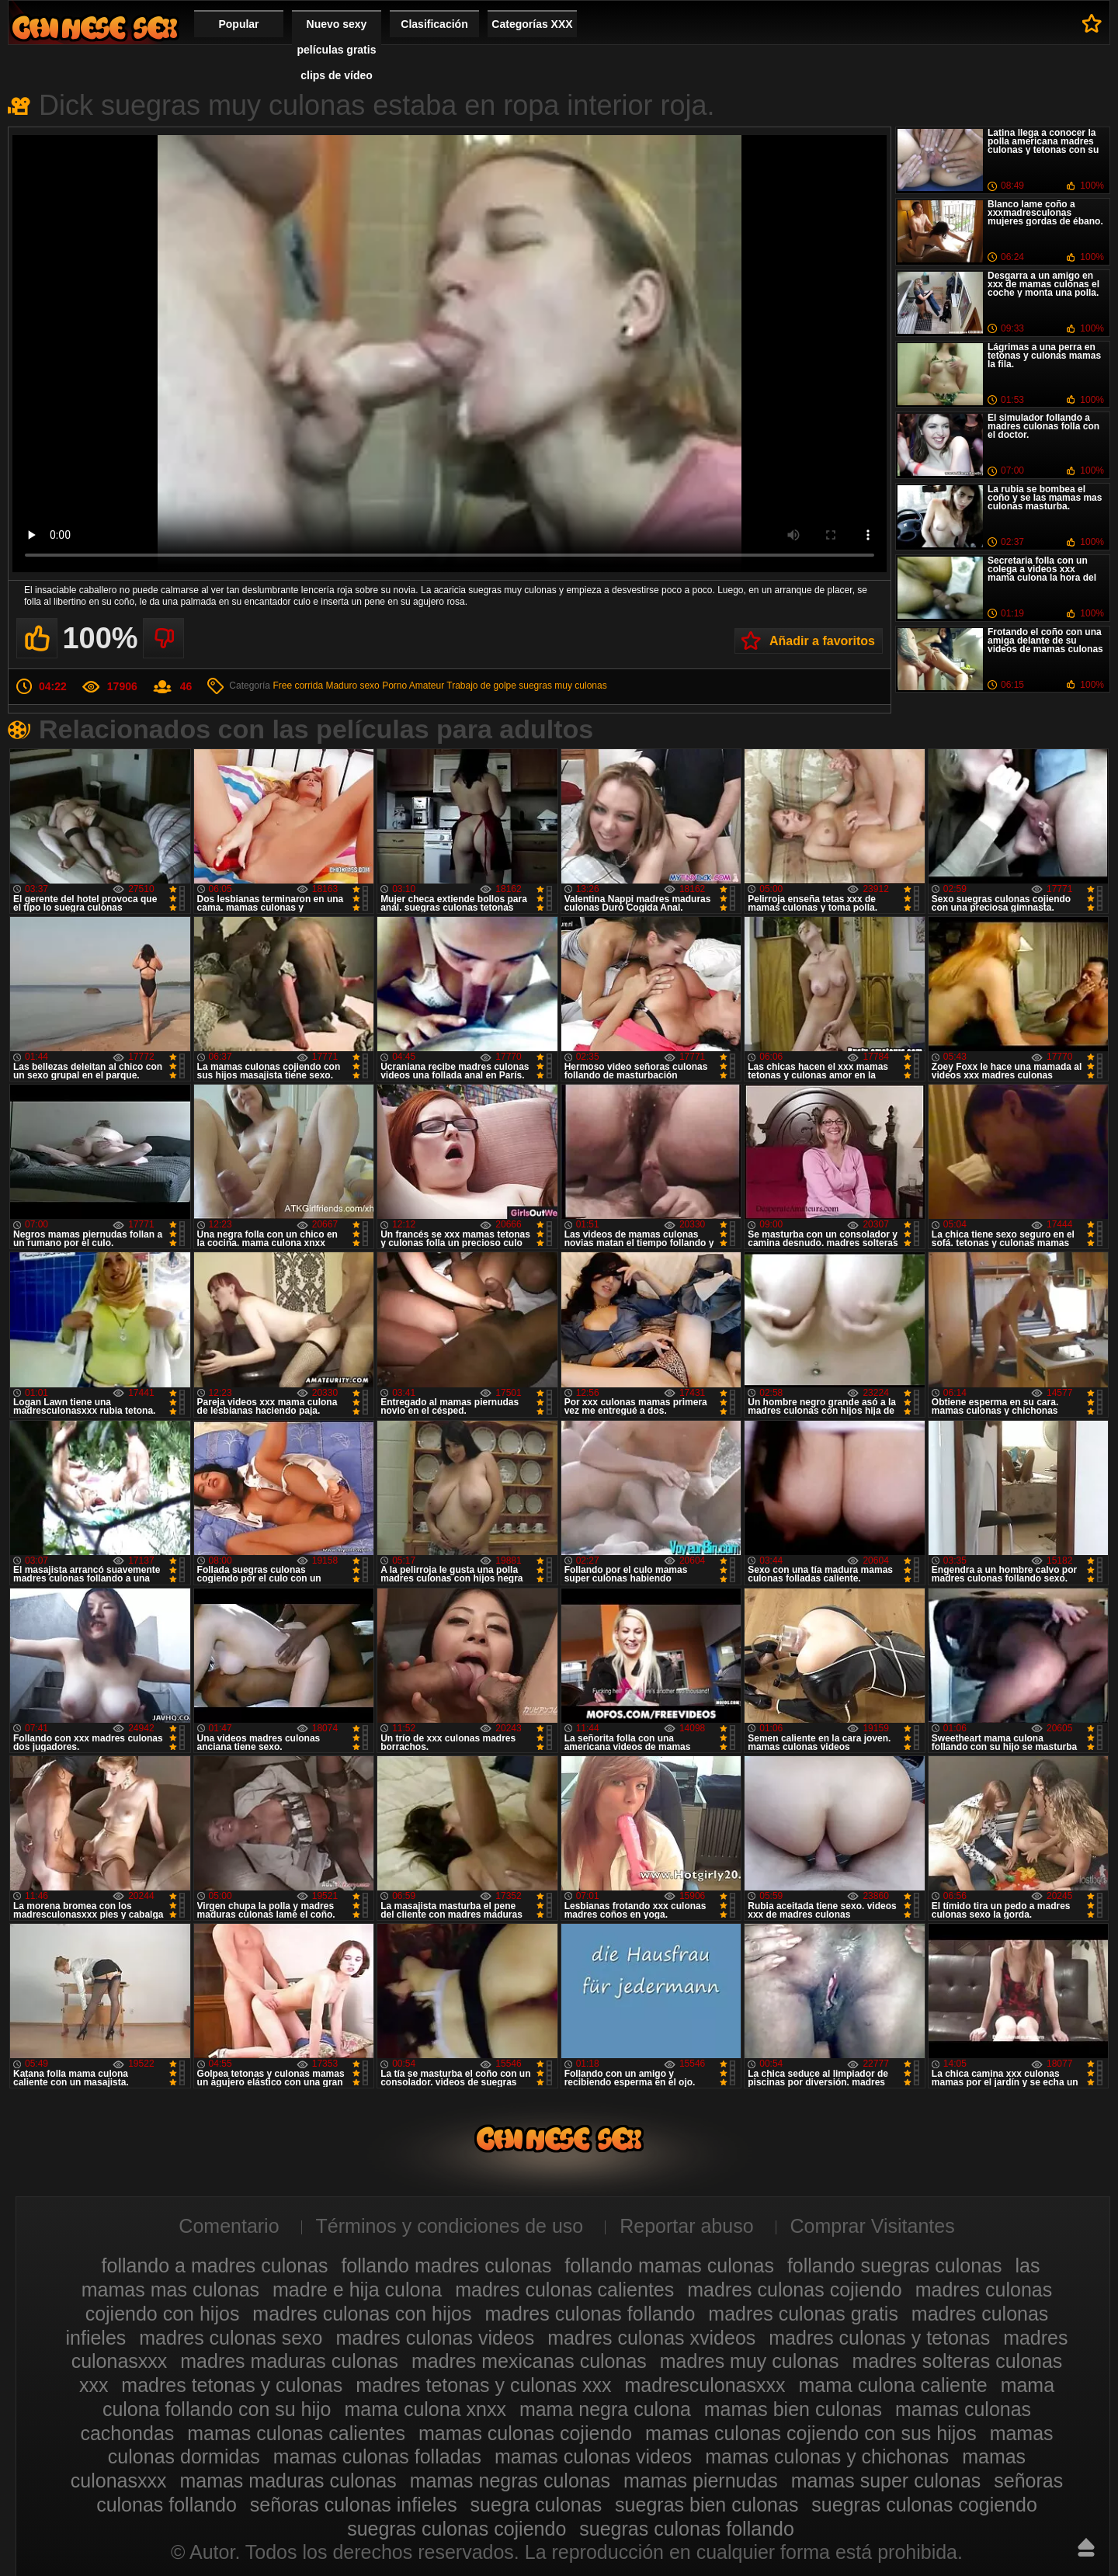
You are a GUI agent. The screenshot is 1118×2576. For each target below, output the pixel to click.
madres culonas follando (589, 2313)
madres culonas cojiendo (794, 2289)
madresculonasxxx (704, 2385)
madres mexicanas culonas (529, 2361)
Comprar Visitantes (872, 2226)
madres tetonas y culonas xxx (483, 2385)
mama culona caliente (892, 2385)
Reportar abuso (686, 2226)
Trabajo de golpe (481, 685)
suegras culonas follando (686, 2529)
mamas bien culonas (793, 2409)
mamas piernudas (700, 2480)
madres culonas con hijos (361, 2313)
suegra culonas (536, 2504)
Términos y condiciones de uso (450, 2226)
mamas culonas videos (593, 2456)
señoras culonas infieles (353, 2504)
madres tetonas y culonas (231, 2385)
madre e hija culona (357, 2289)
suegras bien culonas (706, 2504)
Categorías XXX (531, 24)
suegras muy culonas (562, 685)
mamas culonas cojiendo (525, 2433)
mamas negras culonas (510, 2480)
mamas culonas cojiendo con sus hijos (811, 2433)
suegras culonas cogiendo (923, 2504)
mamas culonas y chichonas (827, 2456)
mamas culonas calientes (296, 2433)
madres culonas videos (434, 2338)
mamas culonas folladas (377, 2456)
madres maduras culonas (289, 2361)
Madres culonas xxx (94, 27)
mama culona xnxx (424, 2409)
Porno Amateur (413, 685)
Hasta (1086, 2547)
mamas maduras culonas (287, 2480)
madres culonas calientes (564, 2289)
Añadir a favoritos (822, 640)
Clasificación (434, 24)
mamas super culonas (886, 2480)
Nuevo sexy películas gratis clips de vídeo (337, 50)
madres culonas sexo (230, 2338)
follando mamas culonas (669, 2265)
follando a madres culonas (215, 2265)
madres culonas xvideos (651, 2338)
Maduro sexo (352, 685)
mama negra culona (605, 2409)
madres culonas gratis (803, 2313)
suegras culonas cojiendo (456, 2529)
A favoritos (1092, 23)
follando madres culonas (446, 2265)
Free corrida (298, 685)
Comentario (229, 2226)
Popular (238, 24)
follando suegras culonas (894, 2265)
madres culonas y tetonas (879, 2338)
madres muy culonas (749, 2361)
